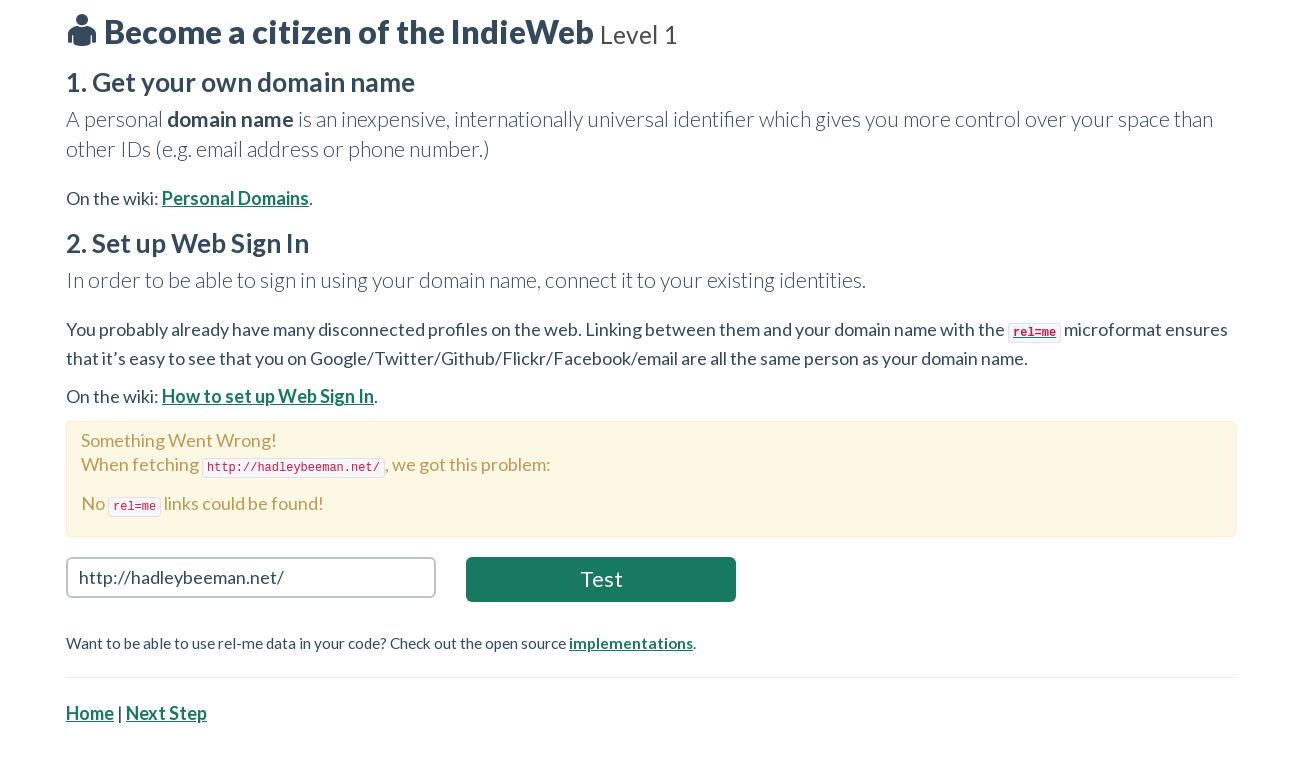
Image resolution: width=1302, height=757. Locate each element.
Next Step (166, 713)
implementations (631, 643)
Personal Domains (235, 198)
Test (601, 578)
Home (90, 713)
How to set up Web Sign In (268, 396)
